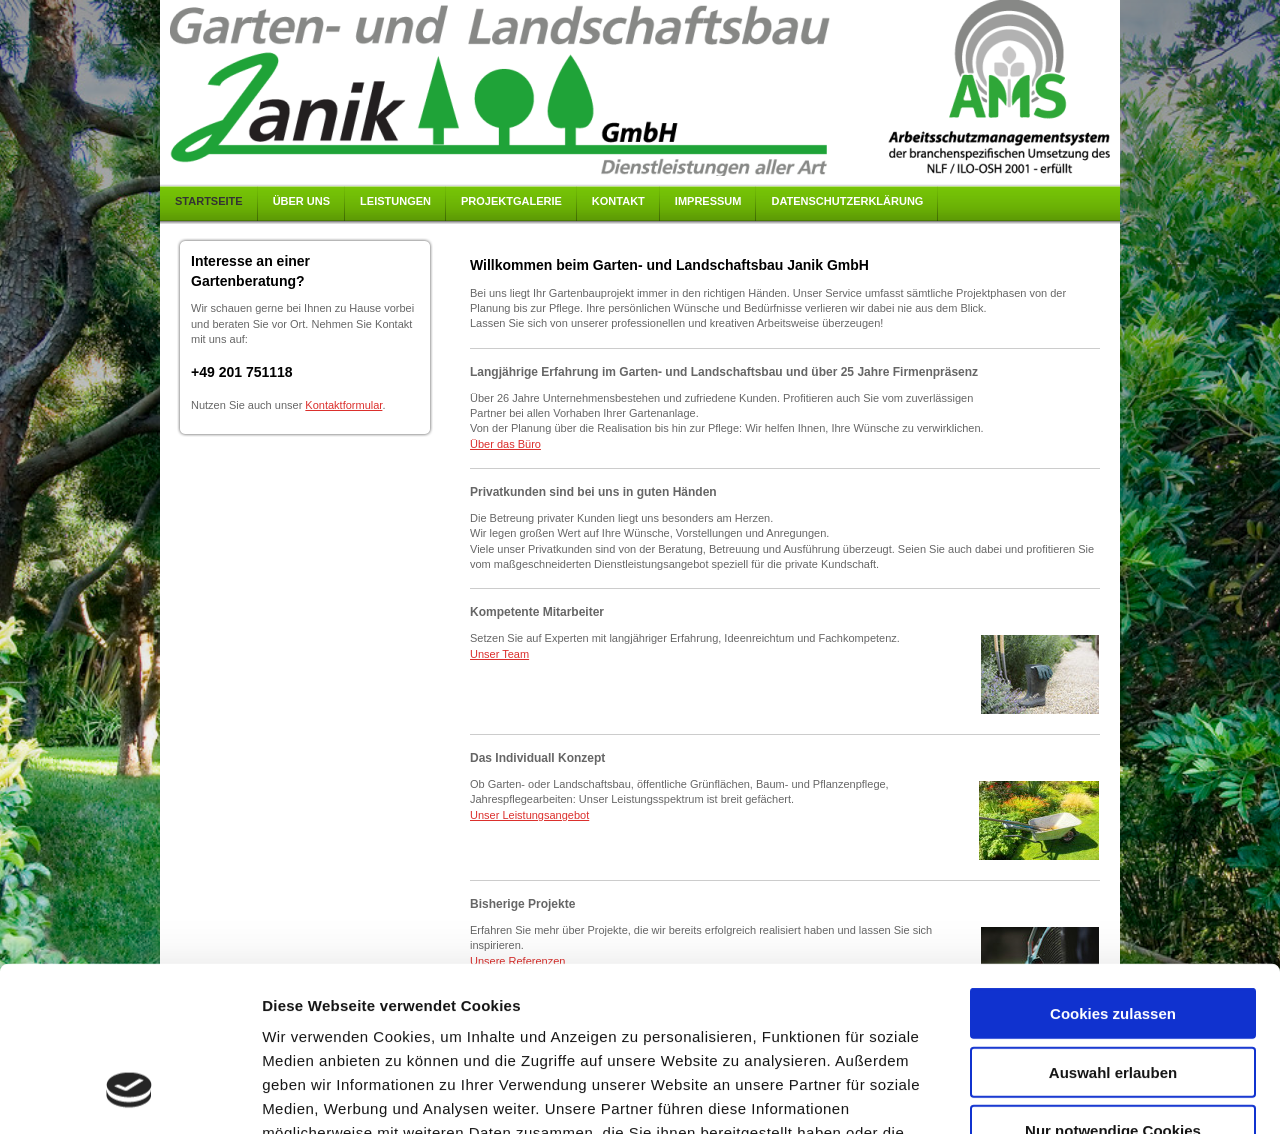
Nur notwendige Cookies (1113, 987)
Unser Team (499, 654)
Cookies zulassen (1113, 870)
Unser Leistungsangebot (529, 815)
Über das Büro (505, 444)
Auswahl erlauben (1113, 929)
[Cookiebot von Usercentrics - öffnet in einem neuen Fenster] (129, 1095)
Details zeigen (1063, 1094)
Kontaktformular (343, 405)
